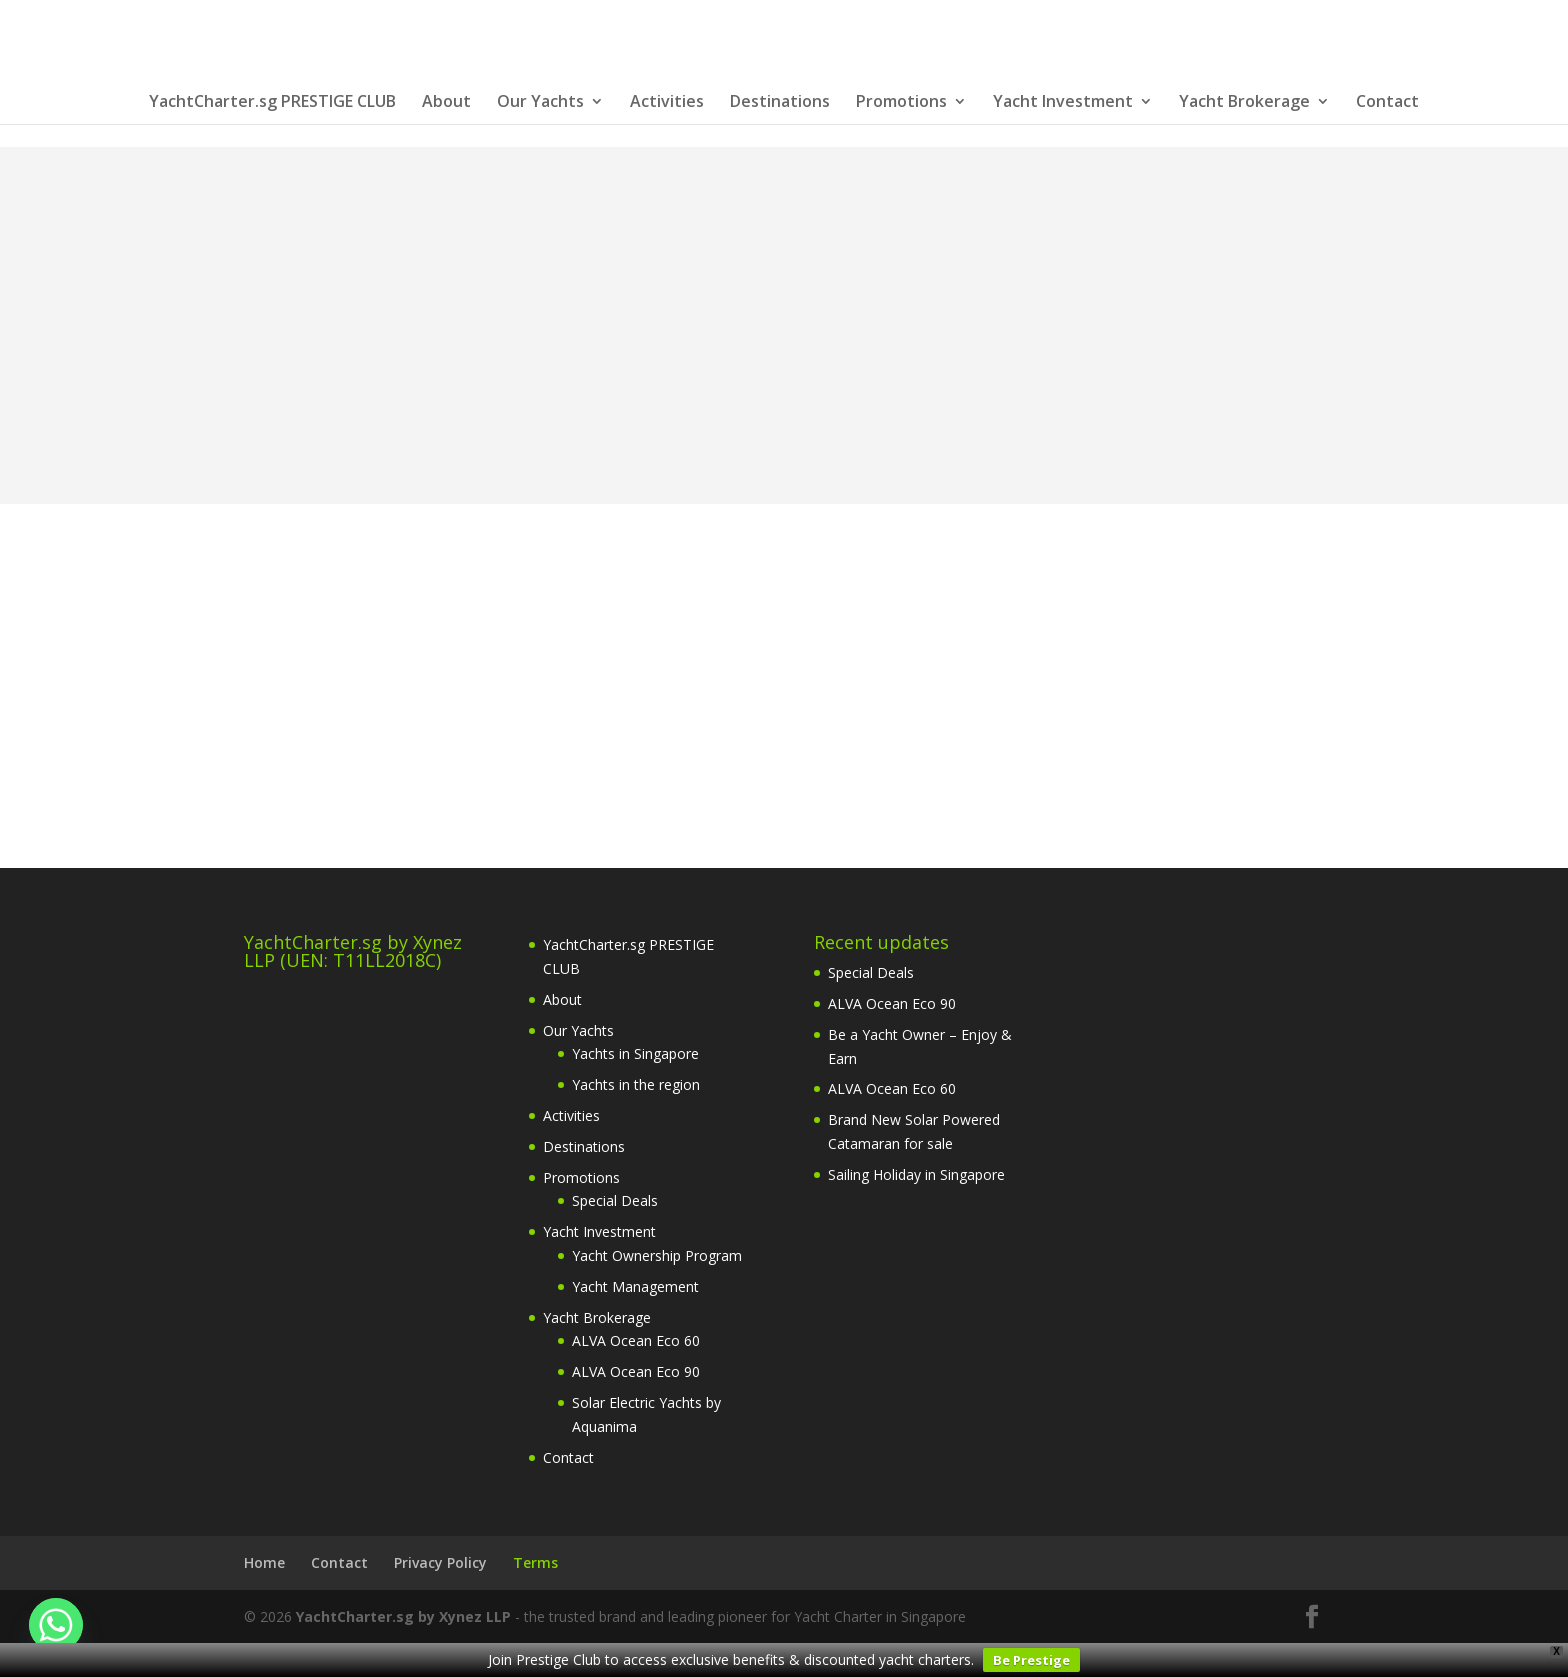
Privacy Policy (440, 1562)
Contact (1387, 103)
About (446, 103)
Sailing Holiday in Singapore (916, 1174)
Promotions (901, 103)
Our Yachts (540, 103)
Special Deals (615, 1200)
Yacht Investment (1063, 103)
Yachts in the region (636, 1084)
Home (264, 1562)
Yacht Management (635, 1286)
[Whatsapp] (56, 1625)
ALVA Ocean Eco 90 (636, 1371)
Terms (535, 1562)
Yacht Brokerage (1244, 103)
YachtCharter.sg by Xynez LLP (403, 1616)
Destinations (780, 103)
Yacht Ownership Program (657, 1255)
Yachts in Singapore (635, 1053)
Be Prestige (1031, 1660)
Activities (667, 103)
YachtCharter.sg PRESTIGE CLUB (272, 103)
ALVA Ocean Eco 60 (636, 1340)
